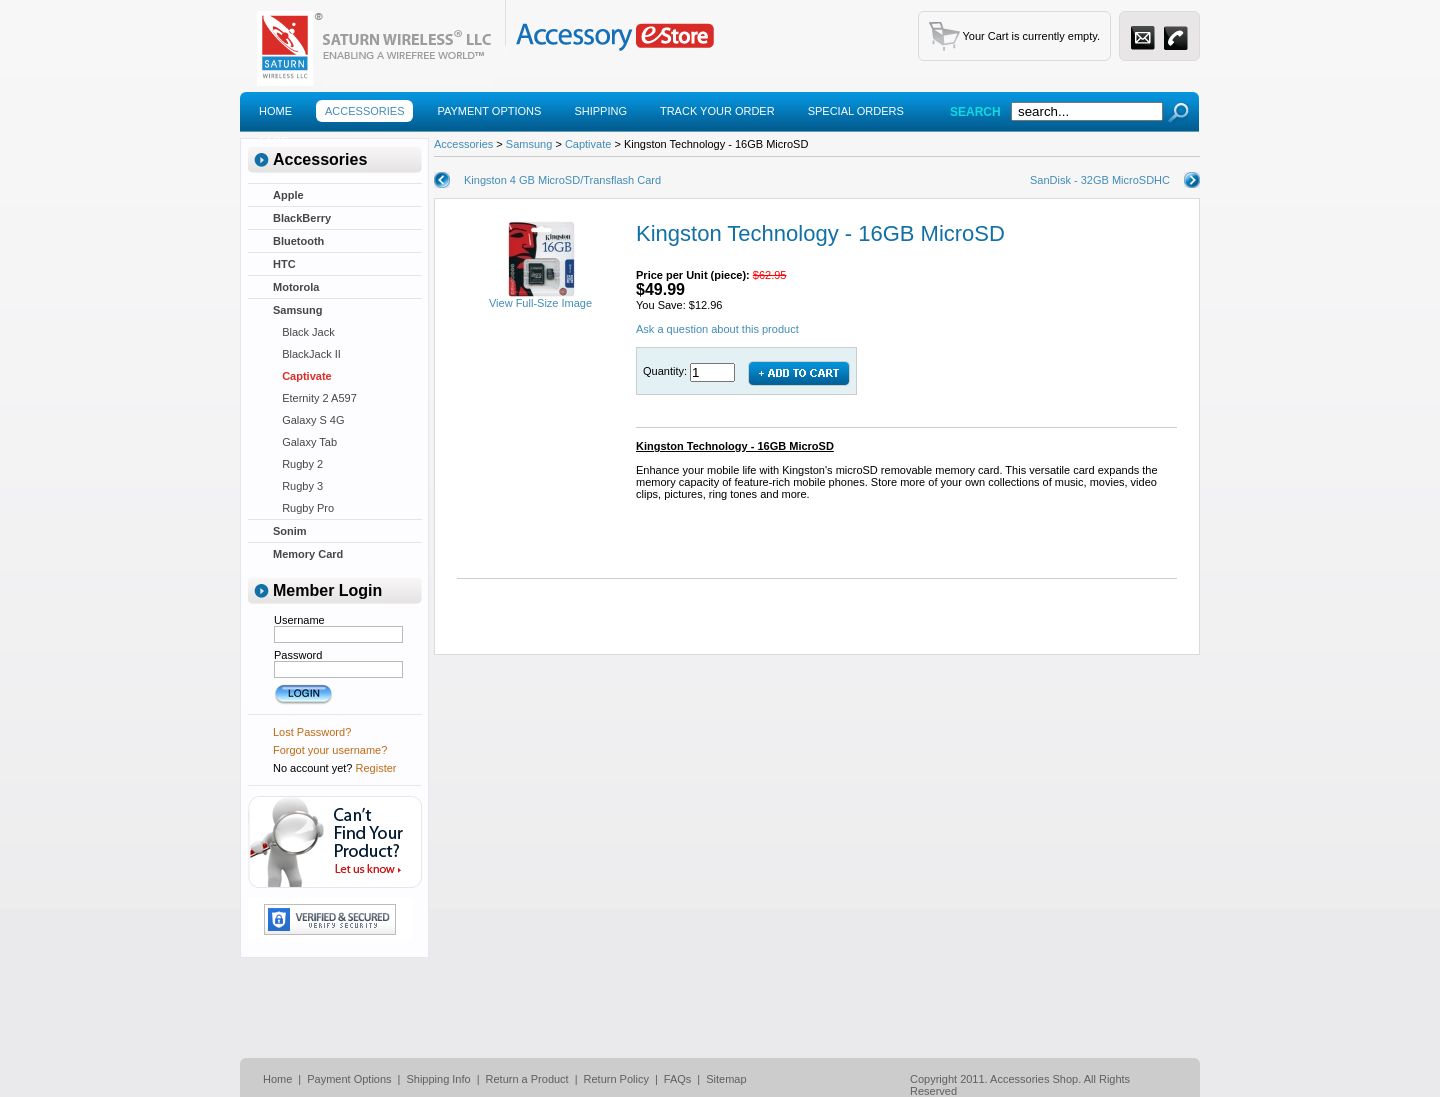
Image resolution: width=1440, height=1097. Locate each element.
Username (299, 620)
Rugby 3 (298, 486)
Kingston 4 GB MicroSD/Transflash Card (562, 180)
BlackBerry (302, 218)
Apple (288, 195)
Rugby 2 (298, 464)
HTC (284, 264)
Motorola (296, 287)
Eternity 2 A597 (315, 398)
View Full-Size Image (540, 298)
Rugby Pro (303, 508)
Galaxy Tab (305, 442)
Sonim (290, 531)
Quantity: (666, 371)
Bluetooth (298, 241)
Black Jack (304, 332)
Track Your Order (717, 111)
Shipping (600, 111)
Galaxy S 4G (309, 420)
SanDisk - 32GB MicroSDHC (1100, 180)
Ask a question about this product (717, 329)
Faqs (273, 141)
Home (275, 111)
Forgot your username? (330, 750)
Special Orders (856, 111)
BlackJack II (307, 354)
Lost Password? (312, 732)
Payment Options (489, 111)
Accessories (364, 111)
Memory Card (308, 554)
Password (298, 655)
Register (376, 768)
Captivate (302, 376)
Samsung (298, 310)
